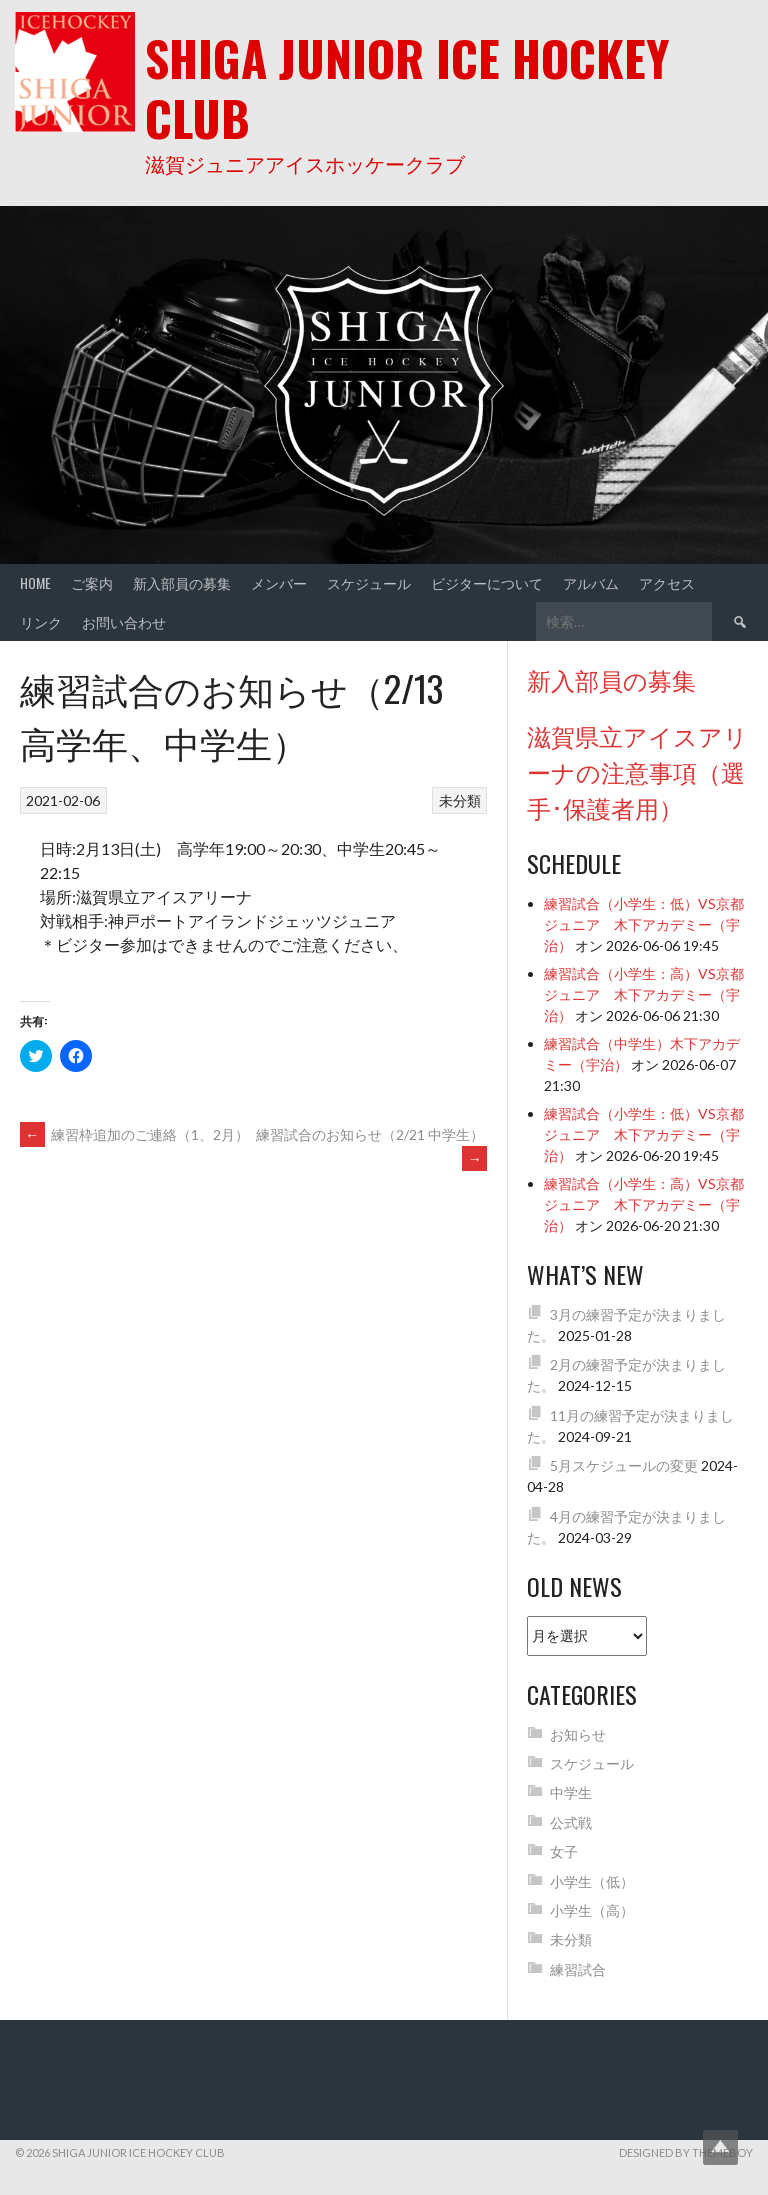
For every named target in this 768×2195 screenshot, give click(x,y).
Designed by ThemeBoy (686, 2152)
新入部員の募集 (182, 582)
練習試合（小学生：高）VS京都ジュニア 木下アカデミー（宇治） (644, 994)
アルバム (591, 582)
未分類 (460, 800)
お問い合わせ (124, 621)
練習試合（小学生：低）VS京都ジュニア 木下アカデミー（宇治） (644, 924)
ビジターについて (487, 582)
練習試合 (578, 1969)
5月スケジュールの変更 (624, 1465)
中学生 (571, 1792)
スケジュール (369, 582)
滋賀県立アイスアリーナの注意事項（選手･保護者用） (637, 771)
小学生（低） (592, 1881)
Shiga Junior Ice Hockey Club (407, 87)
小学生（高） (592, 1910)
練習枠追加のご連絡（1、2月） (134, 1134)
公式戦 (571, 1822)
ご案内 (92, 582)
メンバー (279, 582)
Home (35, 582)
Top (720, 2147)
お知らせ (578, 1734)
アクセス (667, 582)
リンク (41, 621)
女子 (564, 1851)
